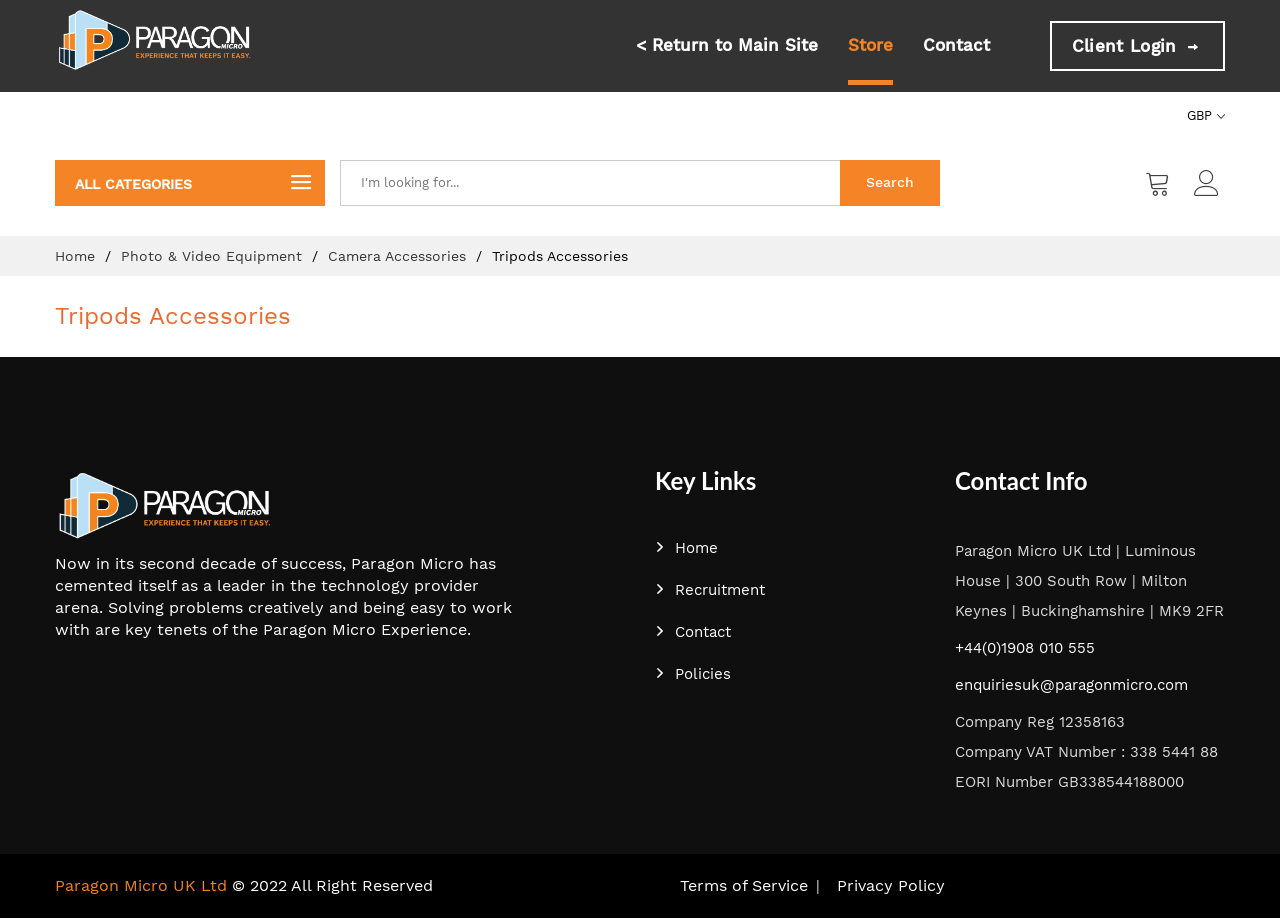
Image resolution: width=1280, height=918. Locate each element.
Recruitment (710, 590)
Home (77, 256)
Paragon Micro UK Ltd (141, 885)
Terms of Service (744, 885)
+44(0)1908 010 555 (1025, 648)
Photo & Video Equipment (214, 256)
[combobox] (590, 183)
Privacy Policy (891, 885)
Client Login (1137, 46)
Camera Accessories (399, 256)
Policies (693, 674)
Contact (956, 45)
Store (870, 45)
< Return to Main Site (727, 45)
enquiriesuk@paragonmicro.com (1071, 685)
